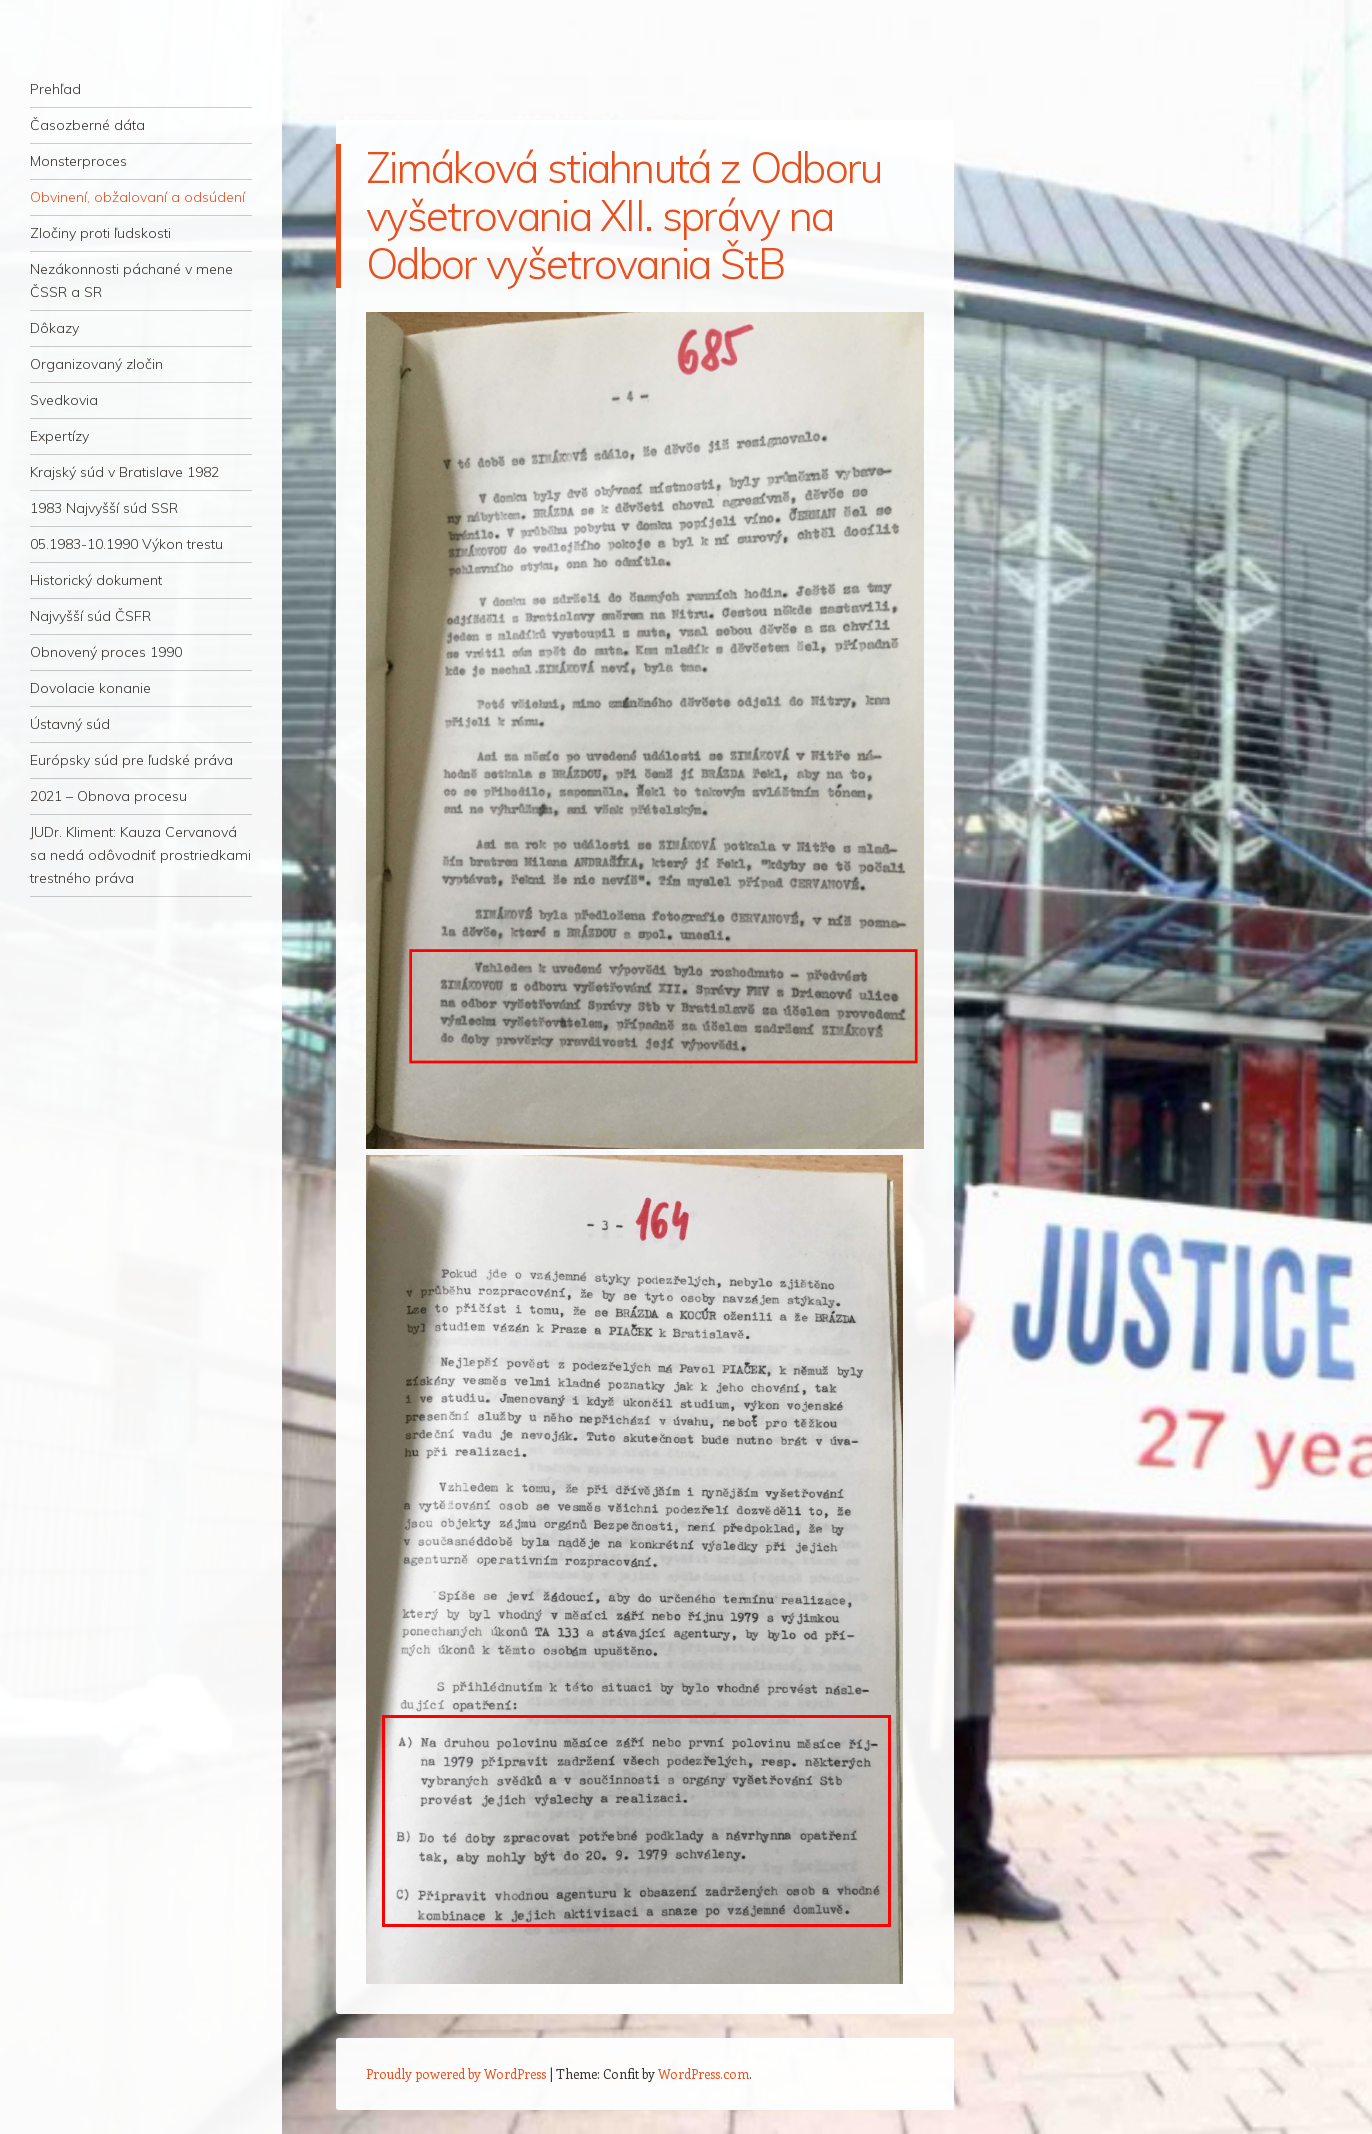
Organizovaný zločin (96, 364)
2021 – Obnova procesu (108, 796)
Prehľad (55, 89)
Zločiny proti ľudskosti (100, 233)
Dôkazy (54, 328)
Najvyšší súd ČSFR (90, 616)
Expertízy (59, 436)
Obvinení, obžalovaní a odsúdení (137, 197)
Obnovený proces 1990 (106, 652)
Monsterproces (78, 161)
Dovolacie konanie (90, 688)
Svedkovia (64, 400)
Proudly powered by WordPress (456, 2073)
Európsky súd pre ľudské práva (131, 760)
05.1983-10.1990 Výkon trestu (126, 544)
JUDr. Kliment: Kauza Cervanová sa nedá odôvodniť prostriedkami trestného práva (140, 855)
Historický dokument (96, 580)
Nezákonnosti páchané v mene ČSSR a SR (131, 280)
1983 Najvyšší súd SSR (104, 508)
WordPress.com (703, 2073)
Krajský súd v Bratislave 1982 (124, 472)
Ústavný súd (70, 724)
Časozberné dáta (87, 125)
